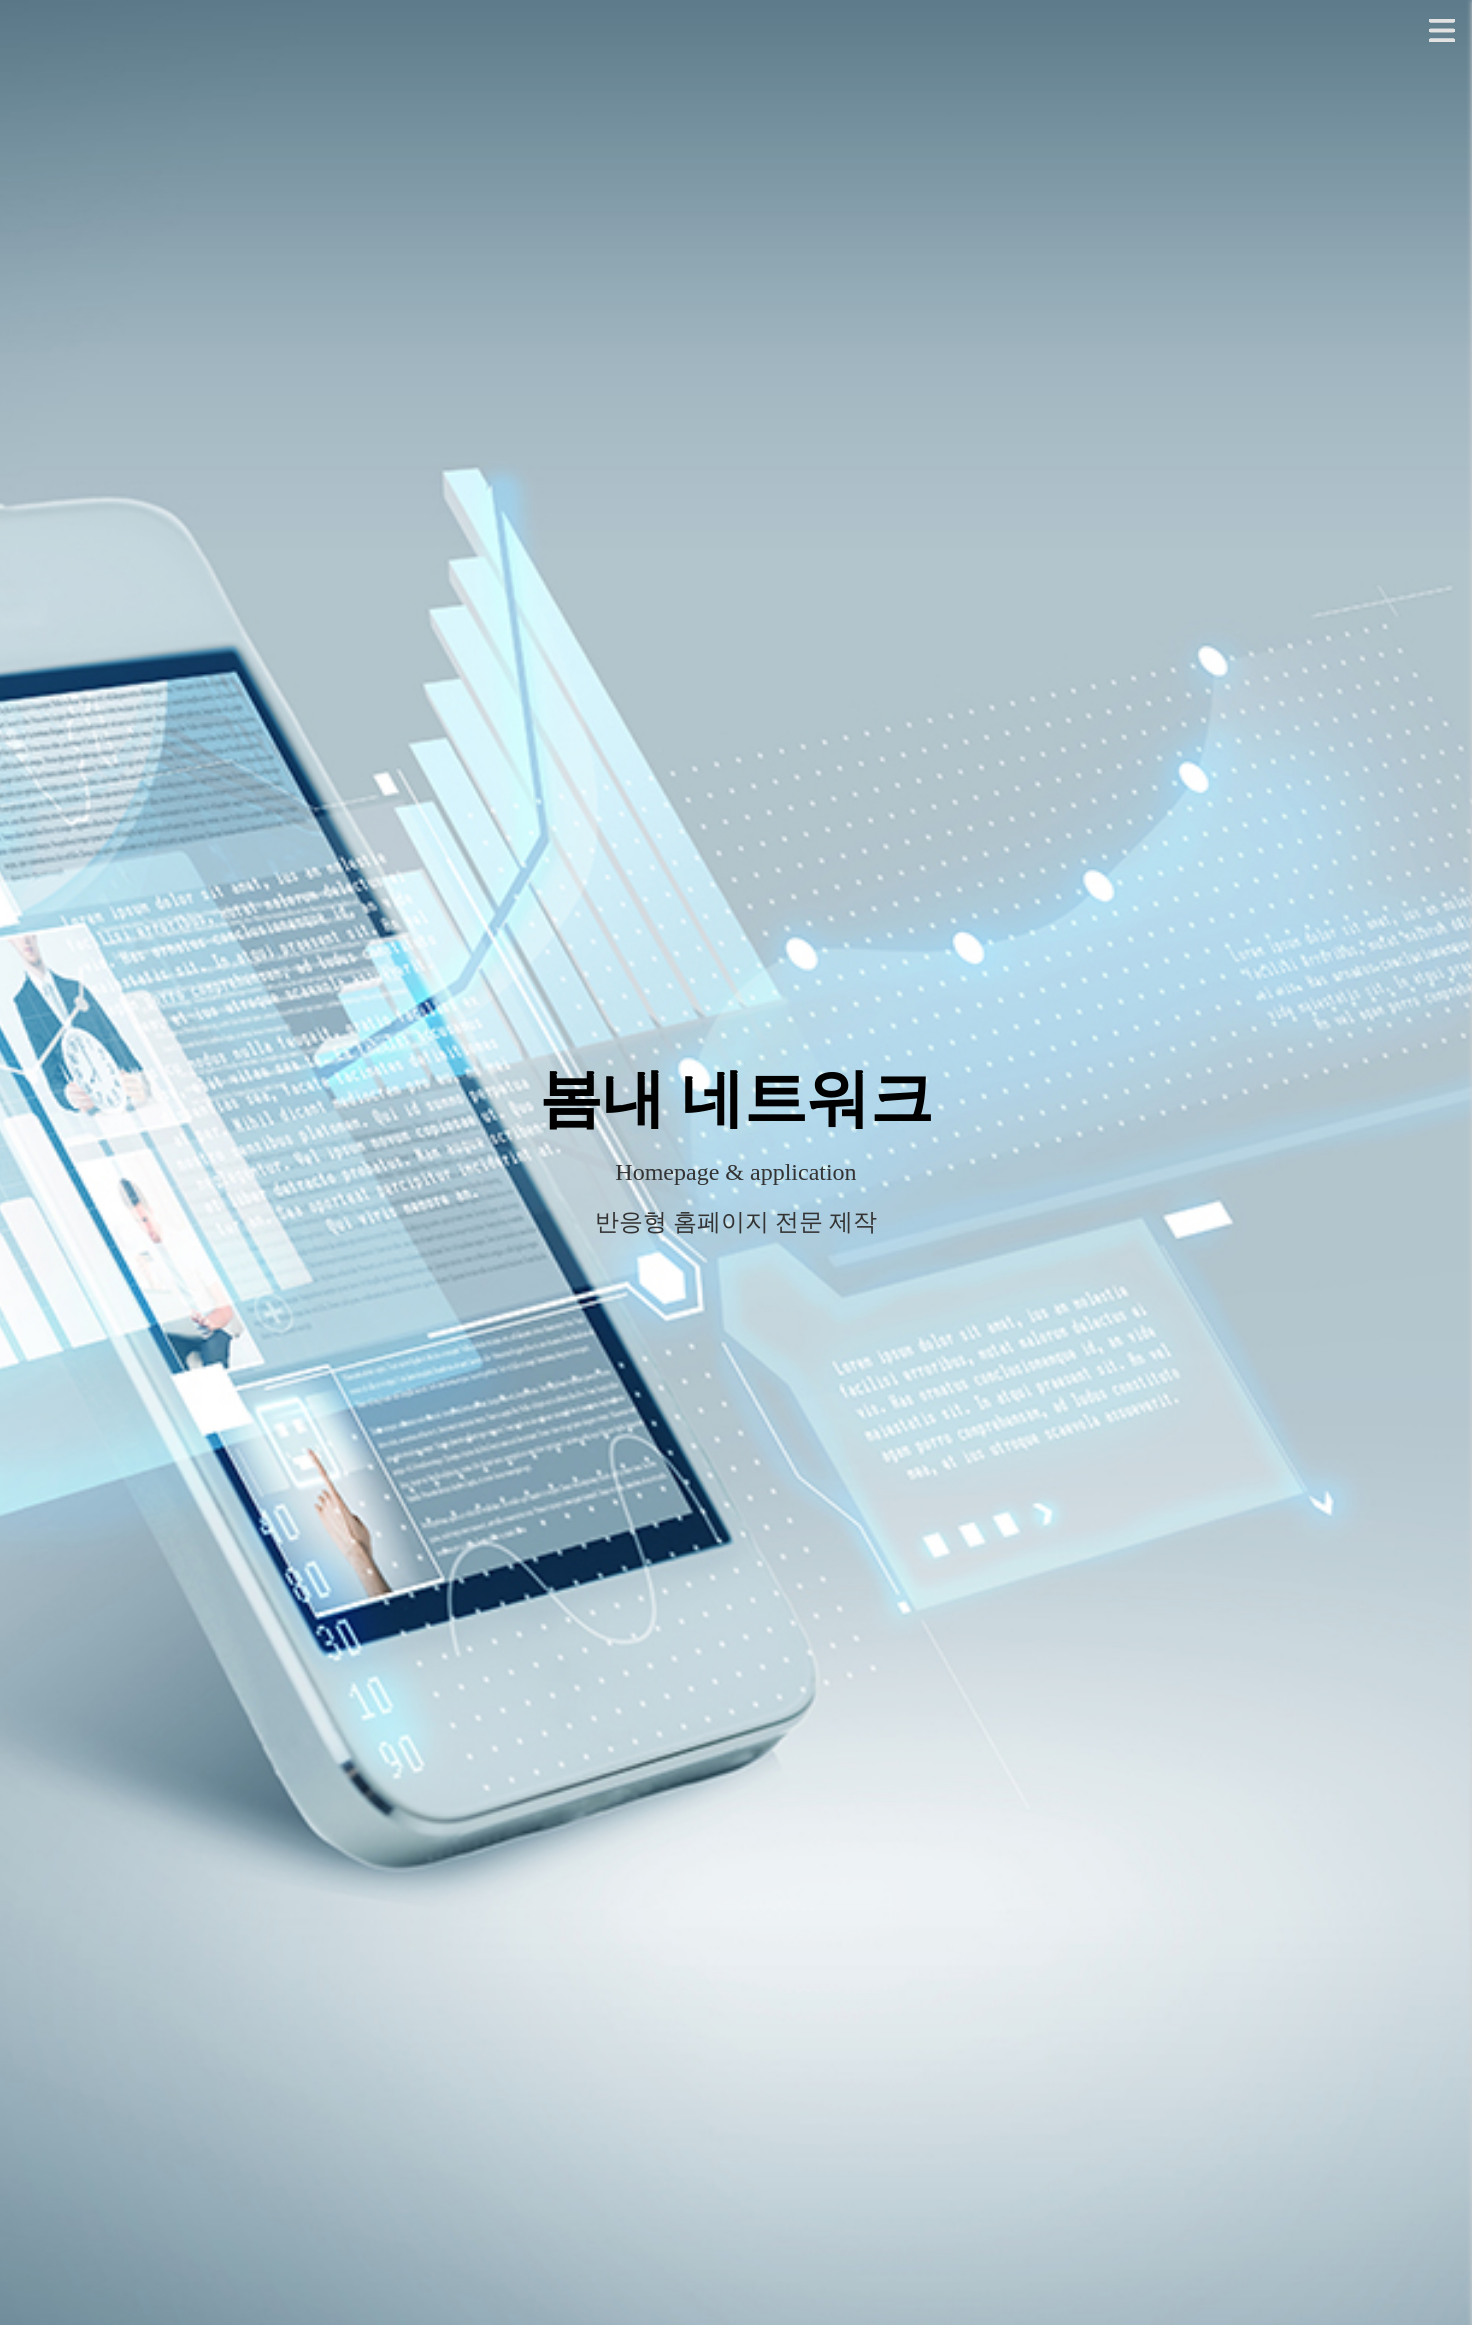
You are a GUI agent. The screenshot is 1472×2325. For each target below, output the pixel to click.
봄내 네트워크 (736, 1099)
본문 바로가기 (0, 0)
